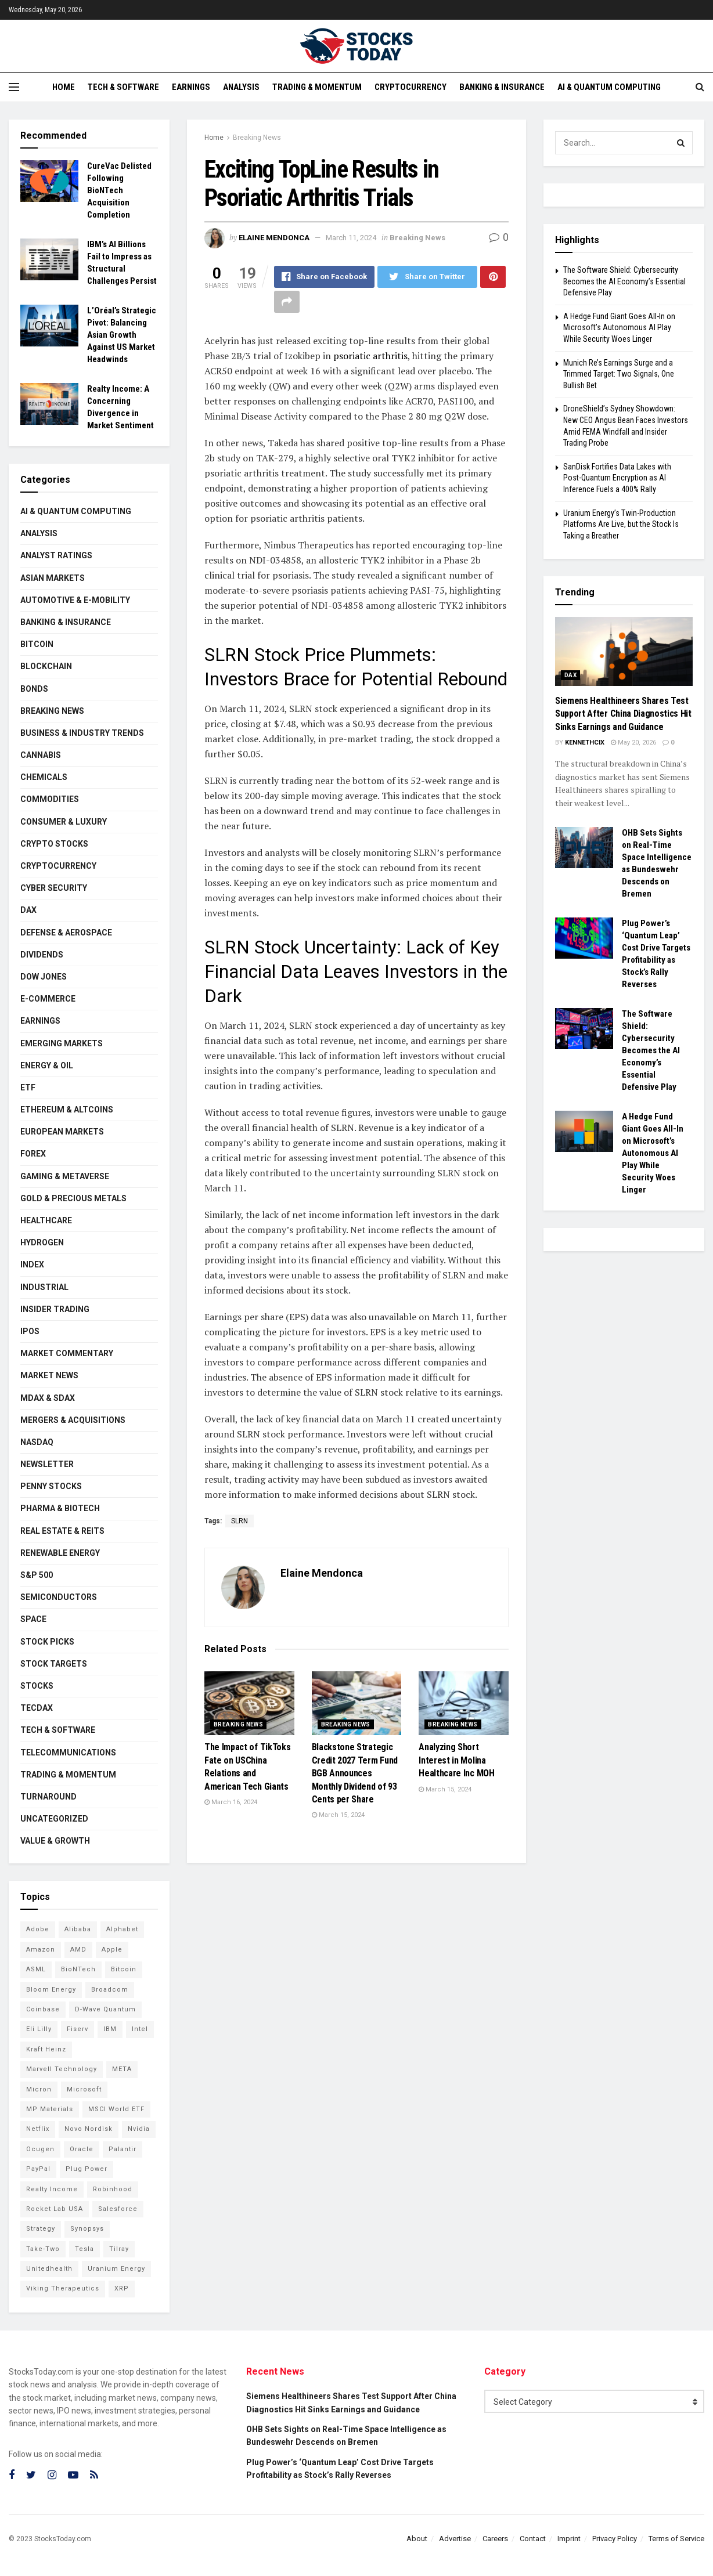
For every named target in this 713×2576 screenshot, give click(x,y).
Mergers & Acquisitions (72, 1420)
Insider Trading (54, 1309)
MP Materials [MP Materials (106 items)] (49, 2109)
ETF (27, 1087)
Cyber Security (53, 888)
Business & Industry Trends (82, 733)
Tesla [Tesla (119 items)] (84, 2249)
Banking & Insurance (502, 87)
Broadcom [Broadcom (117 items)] (109, 1989)
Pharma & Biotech (60, 1508)
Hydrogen (42, 1242)
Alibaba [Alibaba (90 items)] (77, 1929)
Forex (33, 1153)
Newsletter (47, 1464)
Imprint (569, 2538)
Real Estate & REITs (62, 1531)
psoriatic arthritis (370, 355)
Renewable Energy (60, 1553)
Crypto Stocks (54, 843)
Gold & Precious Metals (73, 1198)
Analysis (241, 87)
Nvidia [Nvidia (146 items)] (139, 2129)
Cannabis (40, 755)
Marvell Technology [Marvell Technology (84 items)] (61, 2069)
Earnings (191, 87)
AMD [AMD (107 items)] (78, 1949)
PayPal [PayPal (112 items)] (38, 2169)
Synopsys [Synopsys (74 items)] (87, 2228)
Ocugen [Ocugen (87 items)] (40, 2149)
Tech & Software (123, 87)
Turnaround (48, 1796)
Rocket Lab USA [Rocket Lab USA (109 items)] (54, 2209)
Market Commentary (66, 1353)
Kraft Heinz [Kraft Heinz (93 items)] (46, 2049)
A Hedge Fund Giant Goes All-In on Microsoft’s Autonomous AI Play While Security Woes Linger (619, 328)
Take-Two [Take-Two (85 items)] (43, 2249)
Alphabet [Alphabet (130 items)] (122, 1929)
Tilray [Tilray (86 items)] (119, 2249)
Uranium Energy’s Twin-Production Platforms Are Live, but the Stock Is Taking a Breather (621, 524)
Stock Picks (47, 1641)
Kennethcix (584, 742)
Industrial (44, 1287)
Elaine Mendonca (274, 237)
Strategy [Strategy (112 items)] (40, 2228)
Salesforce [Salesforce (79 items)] (118, 2209)
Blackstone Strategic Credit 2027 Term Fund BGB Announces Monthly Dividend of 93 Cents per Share (355, 1773)
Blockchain (46, 666)
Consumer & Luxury (63, 821)
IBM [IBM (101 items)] (110, 2029)
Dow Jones (43, 976)
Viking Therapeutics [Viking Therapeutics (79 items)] (62, 2288)
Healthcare (46, 1220)
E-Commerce (47, 998)
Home (63, 87)
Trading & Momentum (317, 87)
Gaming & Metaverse (64, 1176)
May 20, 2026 (633, 742)
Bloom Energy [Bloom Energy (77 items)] (51, 1989)
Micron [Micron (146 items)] (39, 2089)
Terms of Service (676, 2538)
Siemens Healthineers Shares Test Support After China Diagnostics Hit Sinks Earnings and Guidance (623, 713)
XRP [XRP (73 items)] (121, 2288)
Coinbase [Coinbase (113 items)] (43, 2009)
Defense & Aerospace (66, 932)
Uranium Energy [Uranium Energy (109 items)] (116, 2268)
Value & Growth (55, 1840)
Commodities (49, 799)
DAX (28, 910)
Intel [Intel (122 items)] (140, 2029)
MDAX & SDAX (47, 1398)
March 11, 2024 (351, 237)
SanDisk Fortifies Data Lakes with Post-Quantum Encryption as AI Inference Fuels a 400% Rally (617, 478)
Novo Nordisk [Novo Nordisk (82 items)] (88, 2129)
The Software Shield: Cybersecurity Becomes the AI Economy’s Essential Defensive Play (624, 281)
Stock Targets (53, 1663)
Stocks (36, 1685)
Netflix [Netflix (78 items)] (37, 2129)
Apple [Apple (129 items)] (112, 1949)
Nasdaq (36, 1442)
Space (33, 1619)
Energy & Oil (46, 1065)
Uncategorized (54, 1818)
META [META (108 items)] (122, 2069)
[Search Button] (681, 142)
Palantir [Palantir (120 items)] (122, 2149)
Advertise (455, 2538)
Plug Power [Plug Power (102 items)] (86, 2169)
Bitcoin (36, 644)
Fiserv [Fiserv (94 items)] (77, 2029)
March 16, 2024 (230, 1802)
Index (32, 1264)
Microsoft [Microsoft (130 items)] (84, 2089)
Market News (49, 1375)
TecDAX (36, 1707)
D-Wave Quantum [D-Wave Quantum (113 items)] (105, 2009)
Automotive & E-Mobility (75, 600)
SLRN (239, 1521)
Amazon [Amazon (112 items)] (40, 1949)
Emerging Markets (61, 1043)
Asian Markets (52, 578)
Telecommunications (68, 1752)
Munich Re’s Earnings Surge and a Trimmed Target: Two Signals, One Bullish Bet (618, 374)
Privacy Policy (614, 2538)
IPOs (29, 1331)
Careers (495, 2538)
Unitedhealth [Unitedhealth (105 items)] (49, 2268)
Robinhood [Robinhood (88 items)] (112, 2189)
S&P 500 (36, 1575)
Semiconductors (58, 1597)
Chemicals (43, 777)
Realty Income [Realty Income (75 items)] (52, 2189)
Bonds (34, 688)
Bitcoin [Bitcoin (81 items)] (123, 1969)
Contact (533, 2538)
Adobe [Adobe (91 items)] (37, 1929)
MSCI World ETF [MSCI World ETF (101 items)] (116, 2109)
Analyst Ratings (56, 555)
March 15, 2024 (338, 1815)
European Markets (62, 1131)
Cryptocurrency (410, 87)
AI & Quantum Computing (609, 87)
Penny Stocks (51, 1486)
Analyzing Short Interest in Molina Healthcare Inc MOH (456, 1760)
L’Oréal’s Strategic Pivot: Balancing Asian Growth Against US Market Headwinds (121, 334)
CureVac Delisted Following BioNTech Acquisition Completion (119, 190)
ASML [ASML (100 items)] (36, 1969)
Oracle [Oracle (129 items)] (81, 2149)
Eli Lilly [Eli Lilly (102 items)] (39, 2029)
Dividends (41, 954)
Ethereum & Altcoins (66, 1109)
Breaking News (257, 137)
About (416, 2538)
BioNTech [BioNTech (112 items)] (78, 1969)
